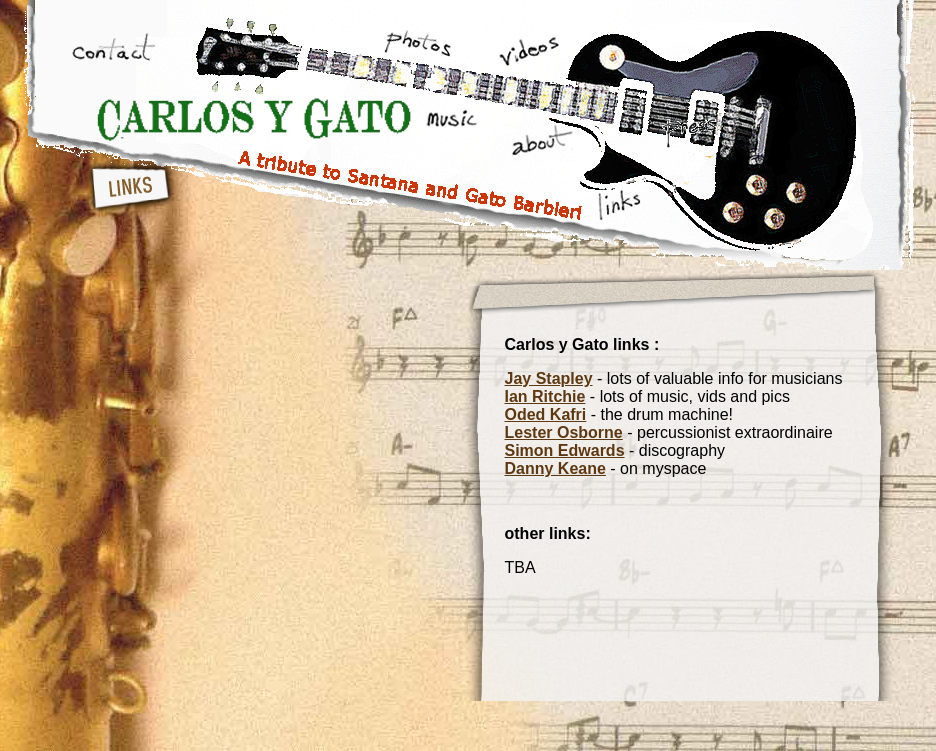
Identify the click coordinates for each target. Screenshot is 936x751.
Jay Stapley (549, 378)
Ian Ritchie (545, 396)
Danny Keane (555, 468)
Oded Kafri (546, 414)
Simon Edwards (565, 450)
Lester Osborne (564, 432)
